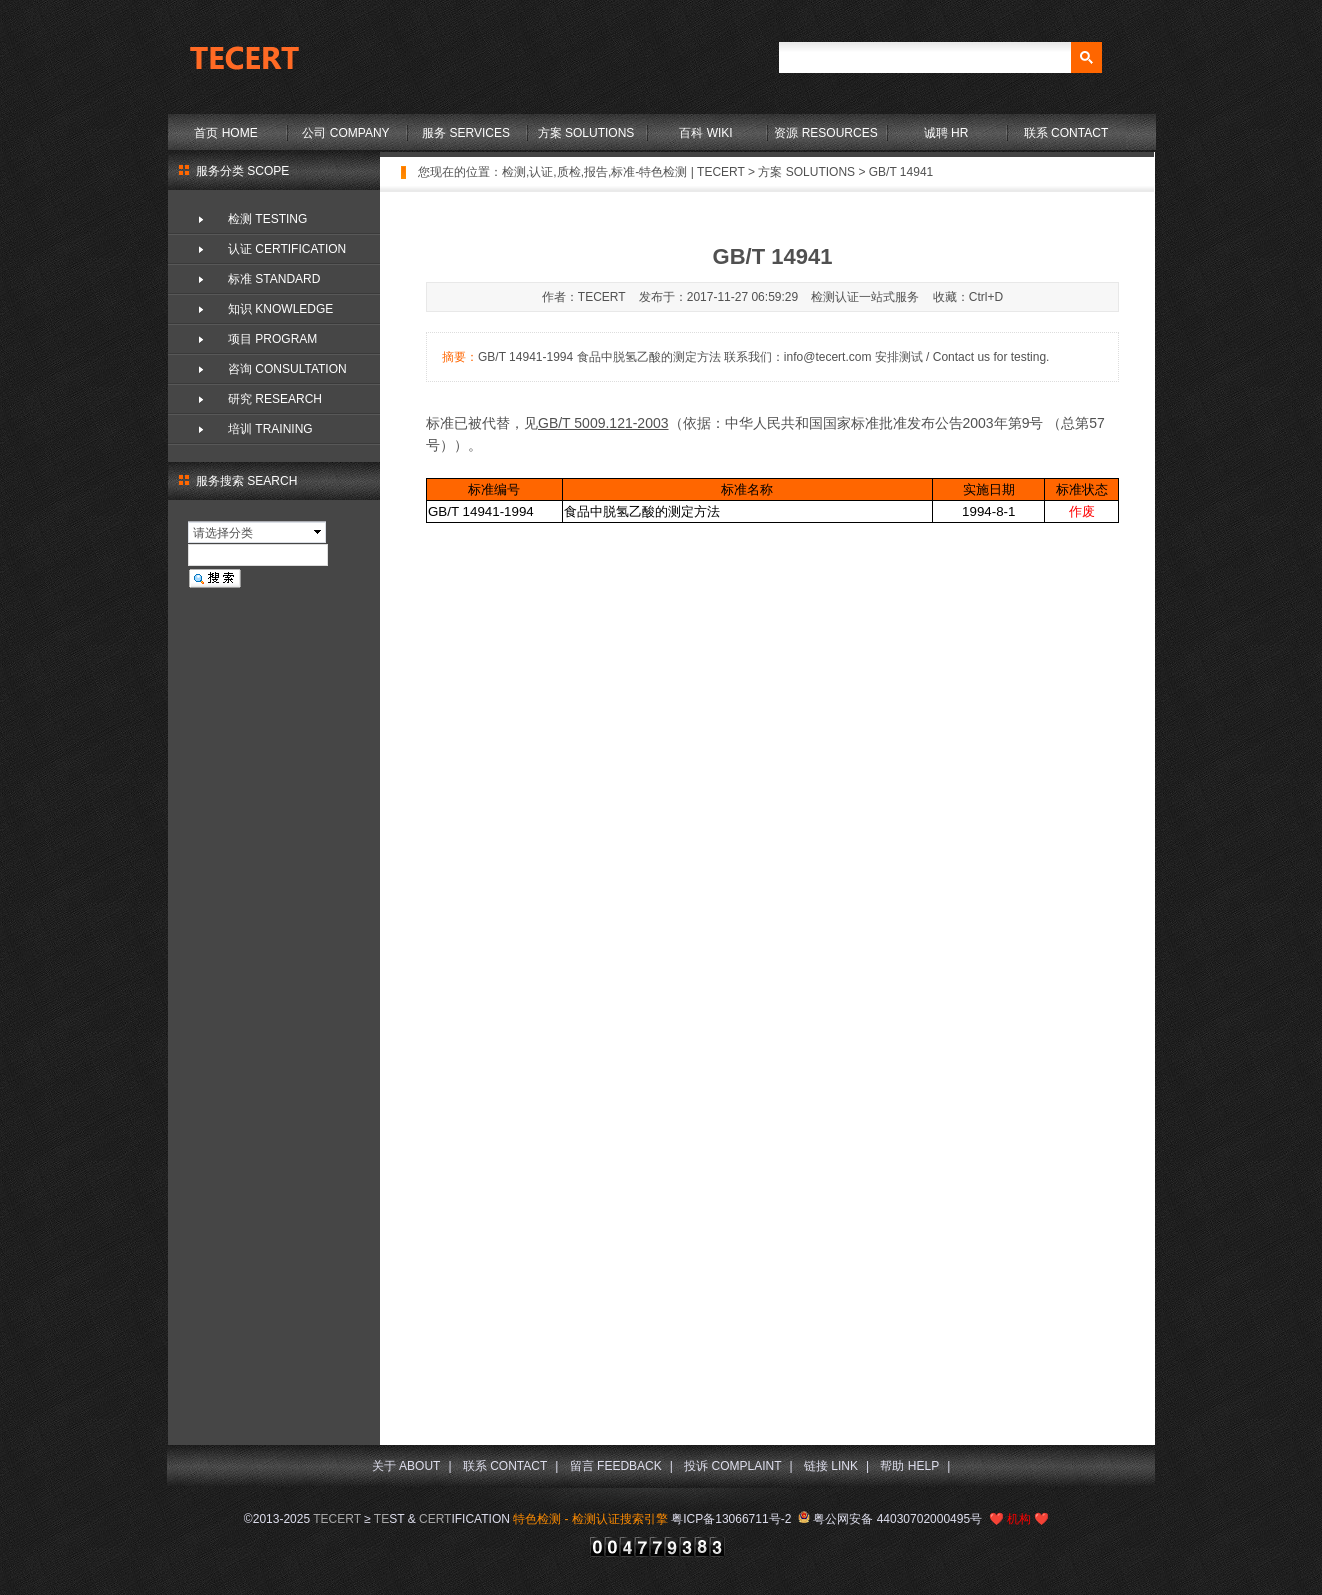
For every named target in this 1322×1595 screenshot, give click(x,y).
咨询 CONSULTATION (287, 369)
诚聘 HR (946, 133)
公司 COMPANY (345, 133)
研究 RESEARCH (275, 399)
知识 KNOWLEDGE (280, 309)
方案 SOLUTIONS (586, 133)
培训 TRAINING (270, 429)
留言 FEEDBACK (616, 1466)
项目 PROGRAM (272, 339)
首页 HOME (225, 133)
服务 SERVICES (466, 133)
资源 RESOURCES (825, 133)
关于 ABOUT (406, 1466)
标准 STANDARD (274, 279)
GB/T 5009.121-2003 (603, 423)
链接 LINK (831, 1466)
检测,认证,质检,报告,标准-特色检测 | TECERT (623, 172)
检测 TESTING (267, 219)
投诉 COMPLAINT (732, 1466)
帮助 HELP (909, 1466)
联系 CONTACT (1066, 133)
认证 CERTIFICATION (287, 249)
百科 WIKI (705, 133)
